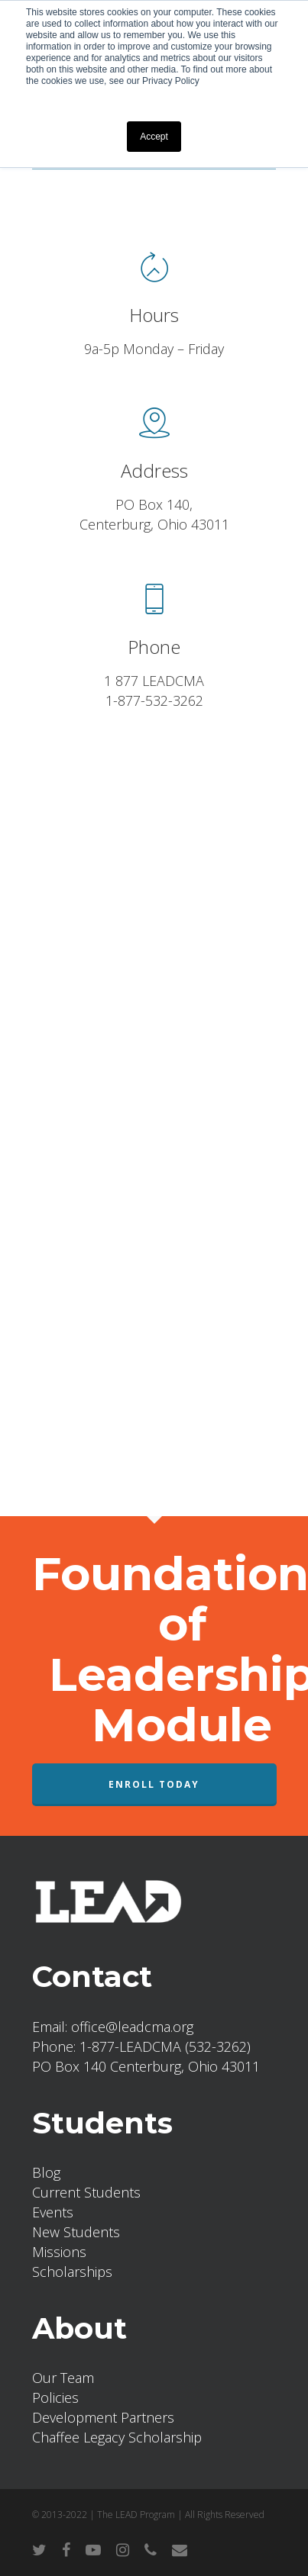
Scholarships (72, 2271)
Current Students (86, 2192)
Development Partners (103, 2417)
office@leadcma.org (132, 2026)
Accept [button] (154, 136)
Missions (59, 2252)
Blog (46, 2172)
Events (52, 2212)
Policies (55, 2397)
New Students (76, 2232)
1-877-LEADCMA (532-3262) (165, 2046)
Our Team (63, 2377)
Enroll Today (154, 1784)
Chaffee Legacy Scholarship (117, 2437)
